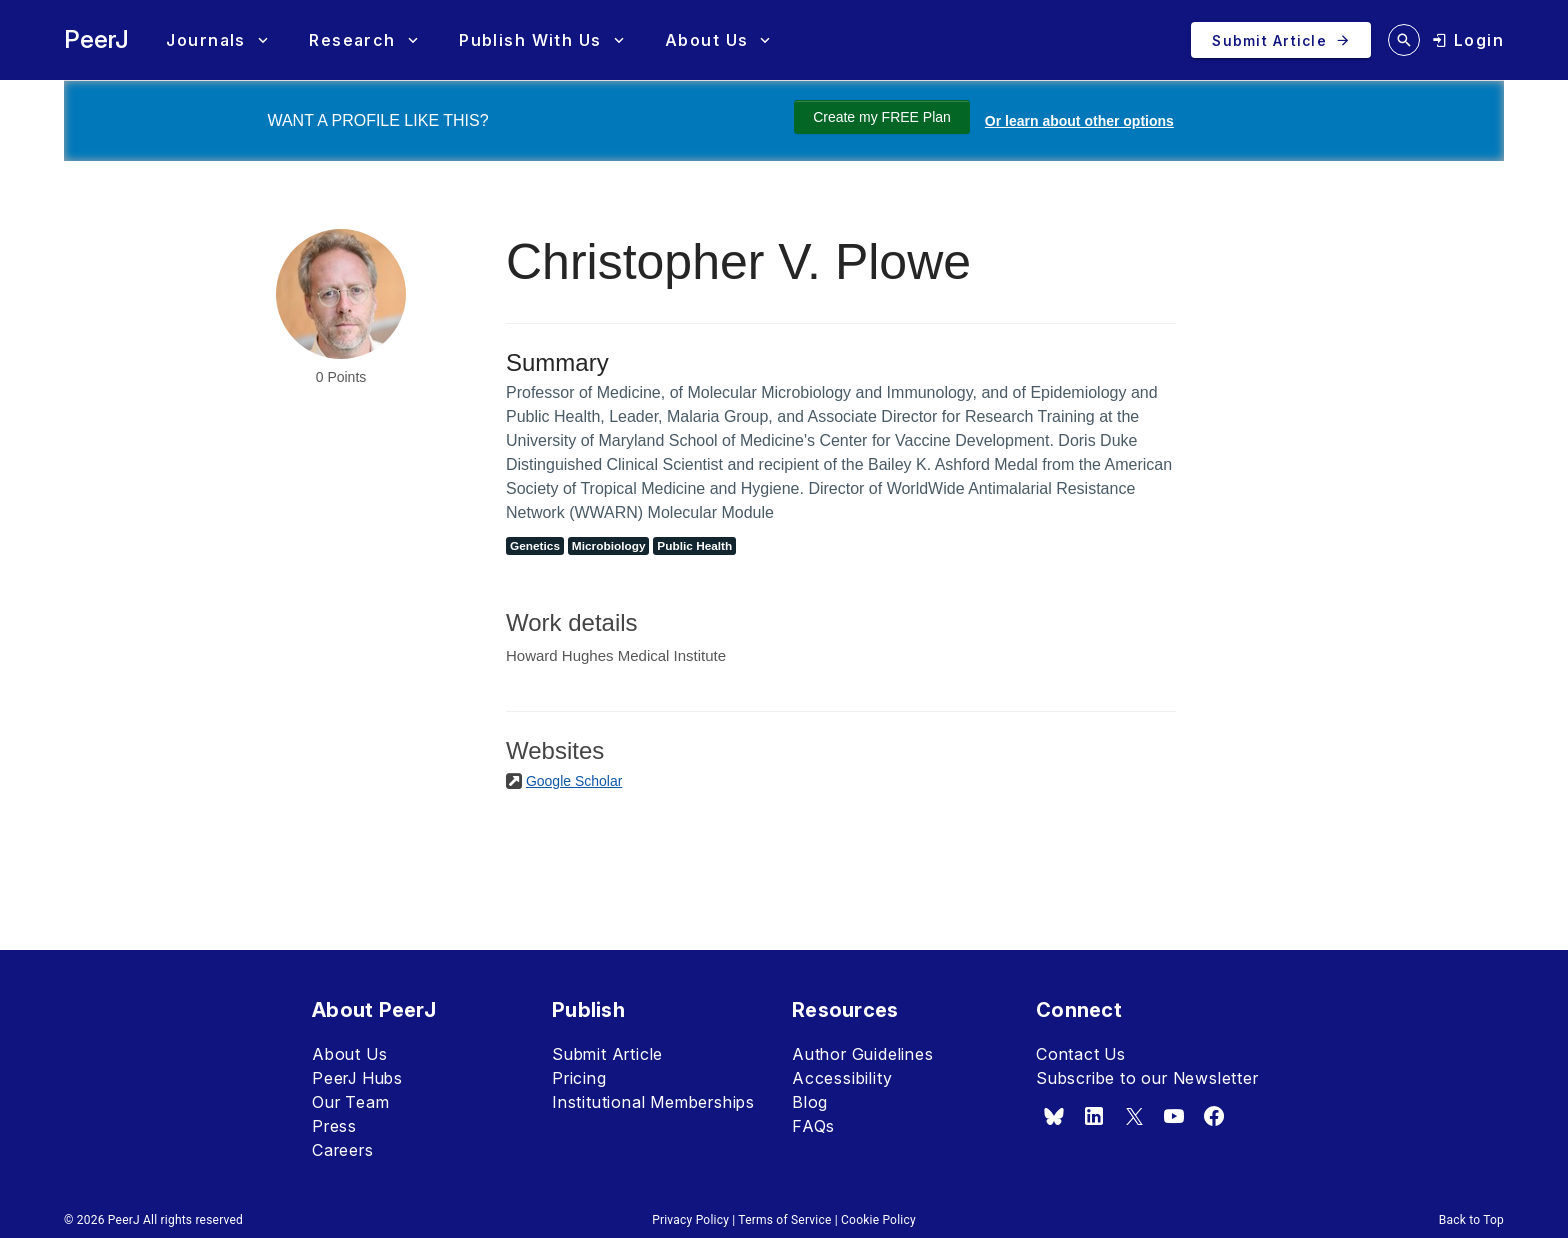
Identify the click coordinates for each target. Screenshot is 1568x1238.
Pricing (579, 1078)
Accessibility (842, 1078)
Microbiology (609, 546)
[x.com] (1134, 1116)
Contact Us (1081, 1054)
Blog (810, 1102)
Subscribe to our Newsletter (1147, 1078)
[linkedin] (1094, 1116)
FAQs (813, 1126)
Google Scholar (574, 781)
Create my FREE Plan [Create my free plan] (882, 117)
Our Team (350, 1102)
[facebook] (1214, 1116)
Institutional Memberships (653, 1102)
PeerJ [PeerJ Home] (96, 39)
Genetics (535, 546)
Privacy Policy (690, 1220)
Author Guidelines (863, 1054)
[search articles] (1404, 40)
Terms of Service (784, 1220)
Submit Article (607, 1054)
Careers (343, 1150)
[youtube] (1174, 1116)
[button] (216, 40)
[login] (1468, 40)
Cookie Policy (878, 1220)
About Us (349, 1054)
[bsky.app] (1054, 1116)
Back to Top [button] (1471, 1220)
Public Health (694, 546)
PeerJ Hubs (357, 1078)
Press (334, 1126)
